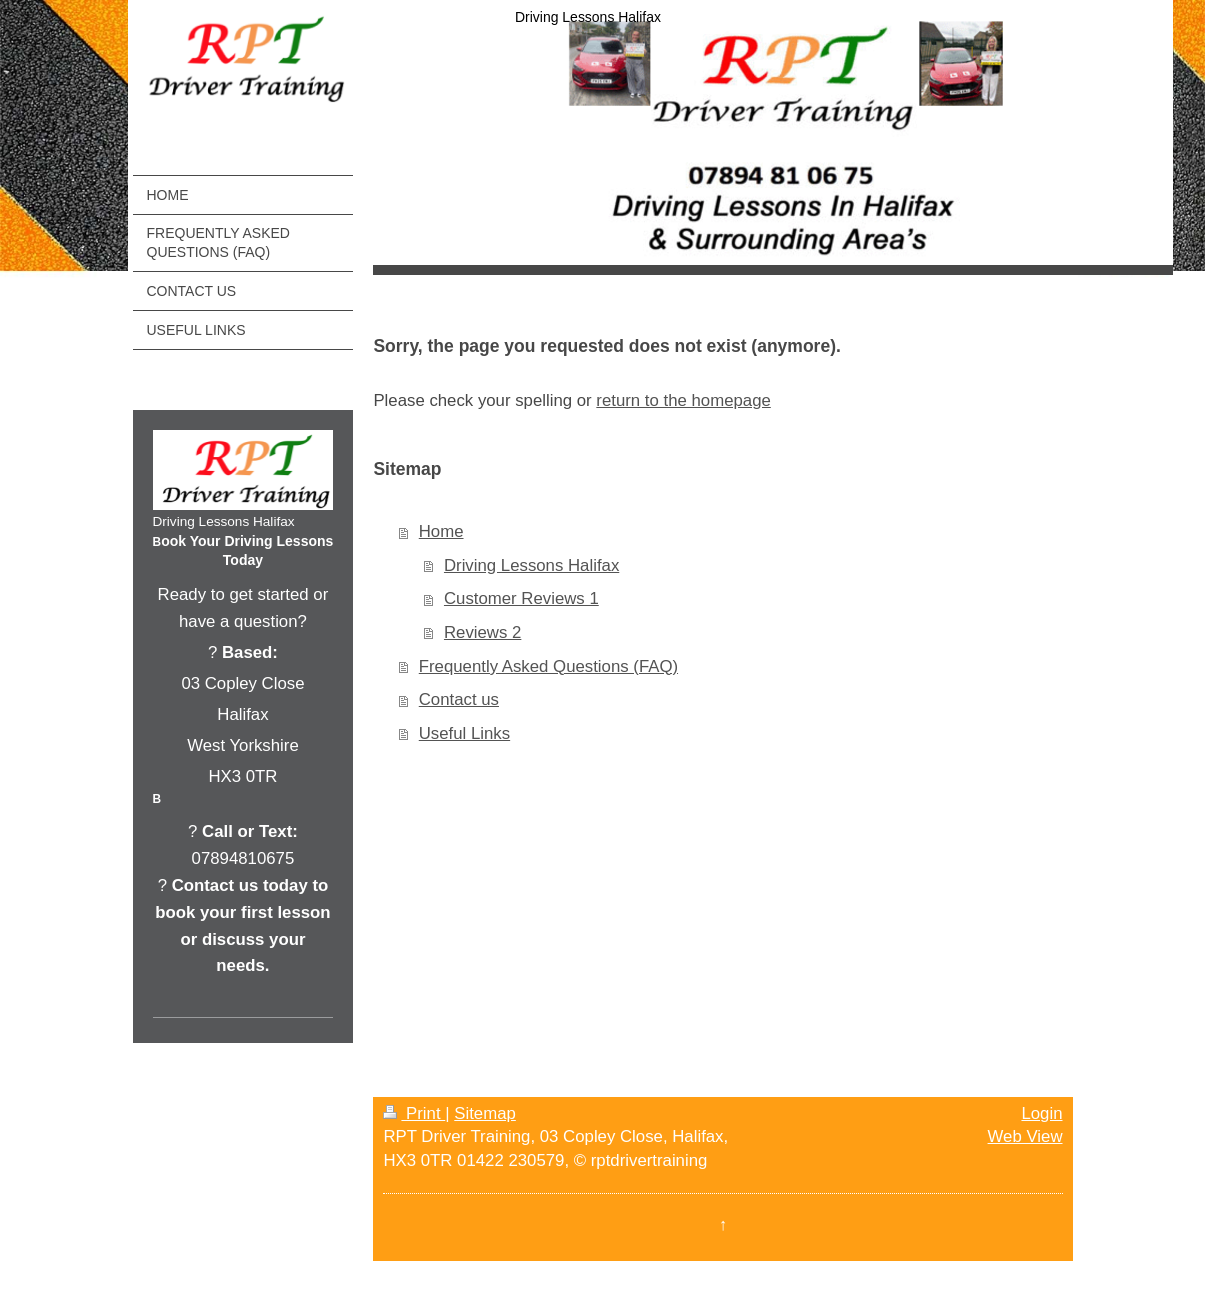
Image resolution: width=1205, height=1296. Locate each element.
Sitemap (485, 1113)
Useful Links (464, 733)
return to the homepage (683, 400)
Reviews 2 (482, 632)
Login (1041, 1113)
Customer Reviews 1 (521, 598)
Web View (1025, 1136)
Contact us (459, 699)
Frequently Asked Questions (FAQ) (548, 666)
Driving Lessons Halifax (531, 565)
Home (441, 531)
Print (414, 1113)
